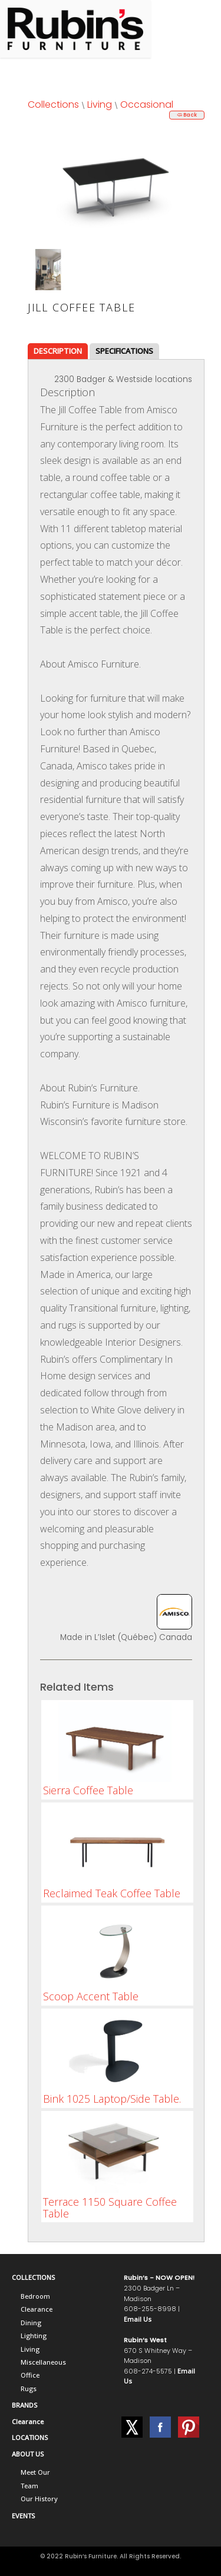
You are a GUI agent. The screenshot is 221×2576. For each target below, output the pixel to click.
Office (30, 2375)
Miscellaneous (43, 2362)
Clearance (36, 2309)
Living (99, 104)
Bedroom (35, 2296)
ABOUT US (28, 2453)
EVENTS (23, 2515)
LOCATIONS (30, 2437)
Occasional (146, 104)
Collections (53, 104)
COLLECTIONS (33, 2277)
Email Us (137, 2319)
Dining (31, 2322)
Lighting (34, 2335)
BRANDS (24, 2405)
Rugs (29, 2388)
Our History (39, 2498)
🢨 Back (187, 114)
